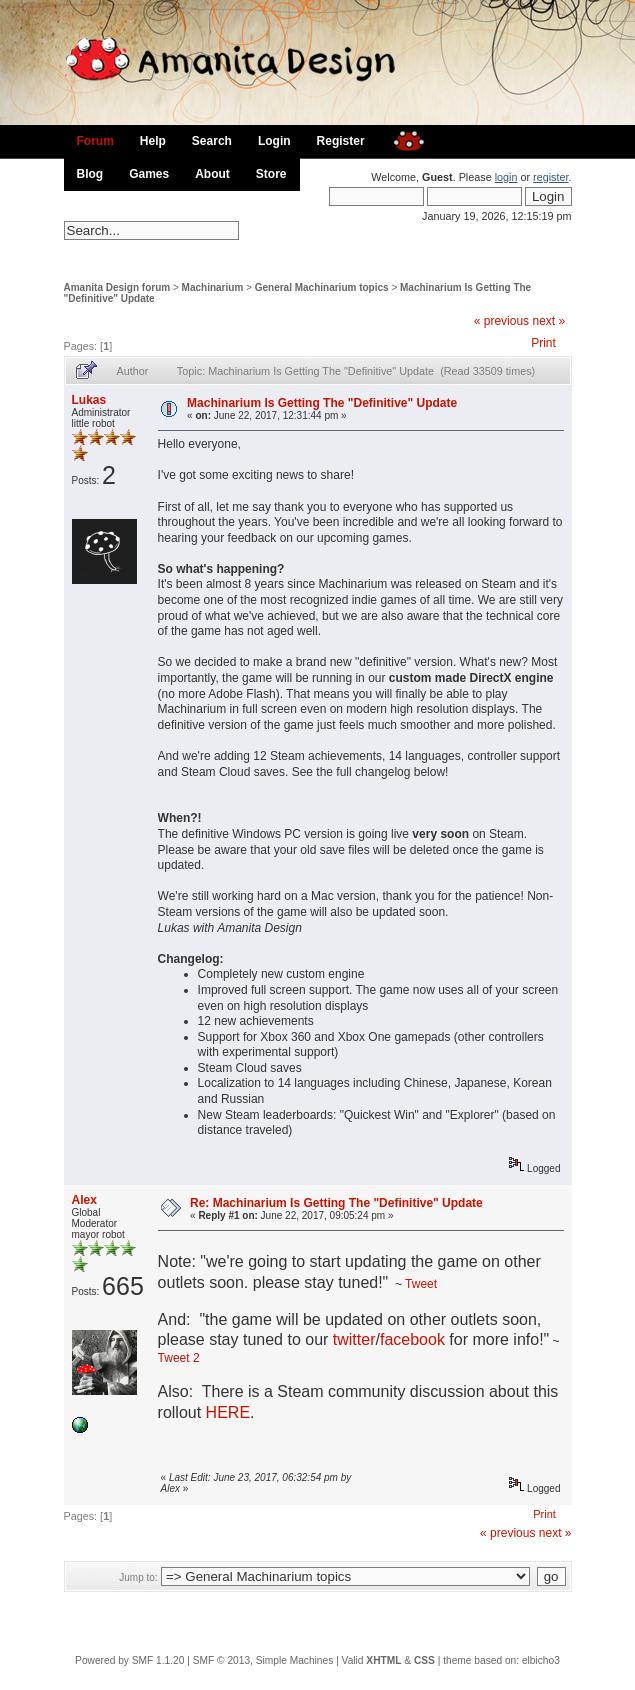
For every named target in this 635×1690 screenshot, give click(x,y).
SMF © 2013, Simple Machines (263, 1660)
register (550, 177)
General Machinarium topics (322, 287)
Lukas (89, 400)
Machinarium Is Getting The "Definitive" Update (322, 403)
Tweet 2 (179, 1358)
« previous (501, 321)
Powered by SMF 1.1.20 (129, 1660)
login (506, 177)
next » (548, 321)
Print (543, 343)
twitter (354, 1339)
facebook (412, 1339)
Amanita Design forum (117, 287)
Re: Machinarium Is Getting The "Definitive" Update (336, 1203)
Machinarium (213, 287)
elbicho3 (541, 1660)
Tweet (421, 1284)
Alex (84, 1200)
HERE (228, 1412)
